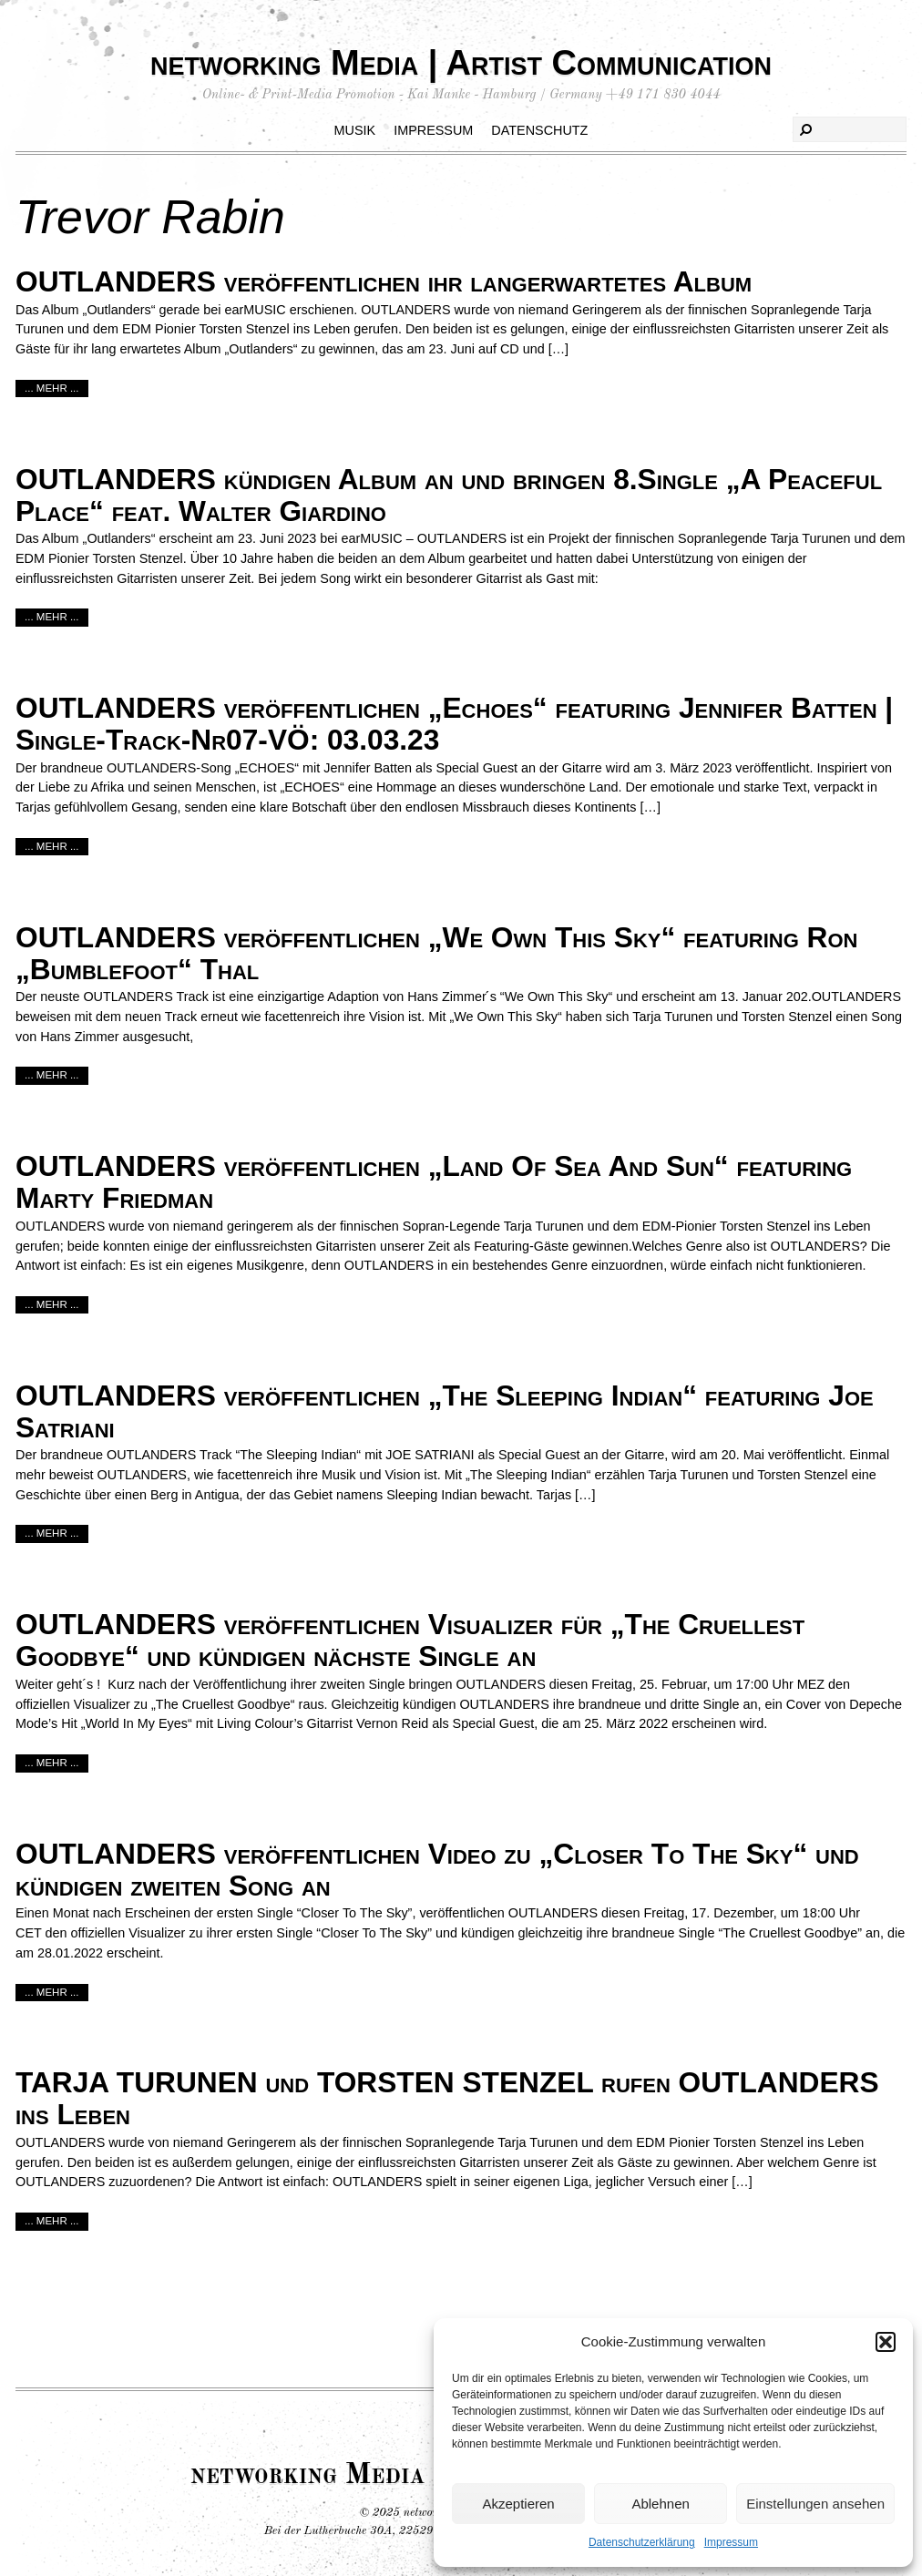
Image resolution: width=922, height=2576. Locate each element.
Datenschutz (539, 130)
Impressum (731, 2542)
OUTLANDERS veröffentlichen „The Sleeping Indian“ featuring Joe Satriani (444, 1411)
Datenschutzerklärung (642, 2542)
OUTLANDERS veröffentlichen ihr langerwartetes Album (383, 281)
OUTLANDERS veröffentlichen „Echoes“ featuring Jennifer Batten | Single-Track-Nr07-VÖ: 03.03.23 (454, 723)
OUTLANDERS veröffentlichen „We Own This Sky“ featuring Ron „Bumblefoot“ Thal (436, 953)
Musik (355, 130)
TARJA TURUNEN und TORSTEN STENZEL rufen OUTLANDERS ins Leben (447, 2098)
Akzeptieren (518, 2503)
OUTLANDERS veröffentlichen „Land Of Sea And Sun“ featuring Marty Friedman (433, 1182)
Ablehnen (660, 2503)
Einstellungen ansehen (815, 2503)
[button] (885, 2342)
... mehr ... (52, 388)
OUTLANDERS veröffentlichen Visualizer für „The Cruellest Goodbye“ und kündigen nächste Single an (409, 1640)
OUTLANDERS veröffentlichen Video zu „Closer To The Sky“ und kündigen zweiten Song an (437, 1869)
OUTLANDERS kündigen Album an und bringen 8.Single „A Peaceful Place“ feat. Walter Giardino (448, 495)
